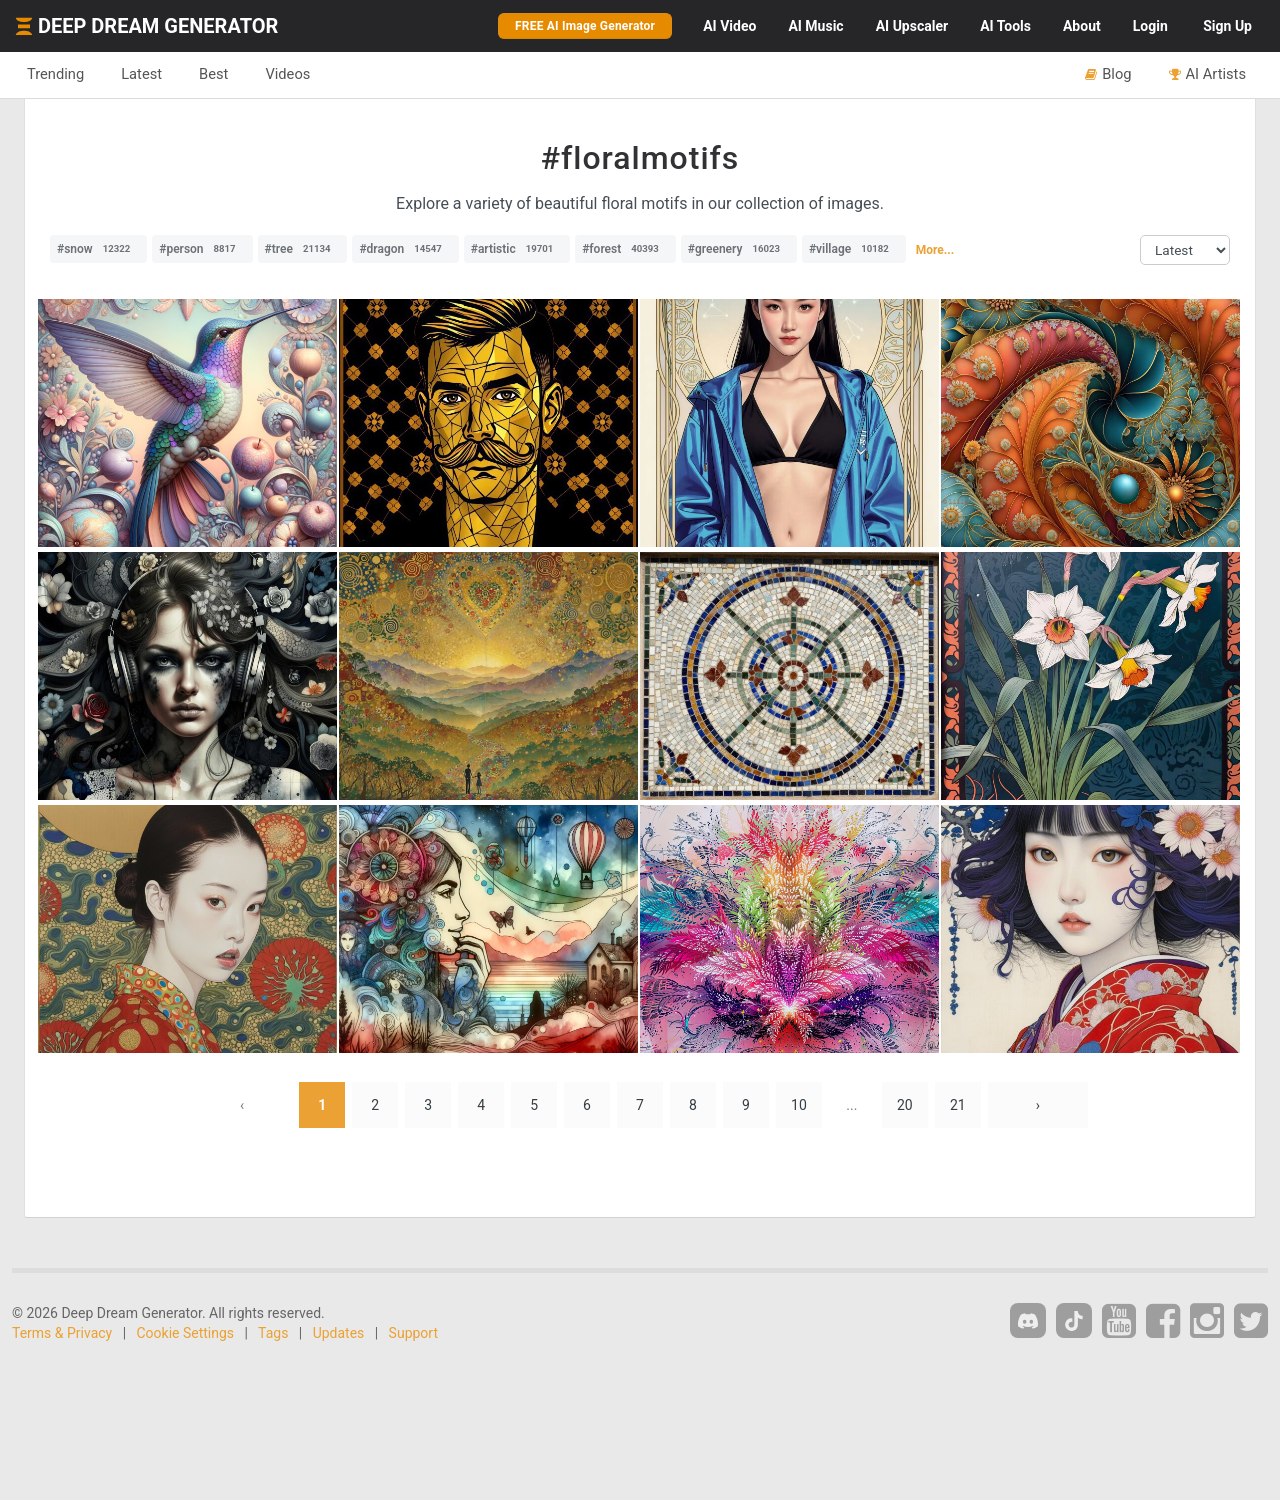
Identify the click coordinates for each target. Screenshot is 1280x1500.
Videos (287, 74)
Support (413, 1333)
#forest (625, 249)
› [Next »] (1038, 1105)
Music (815, 26)
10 (799, 1105)
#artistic (517, 249)
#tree (303, 249)
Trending (55, 74)
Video (729, 26)
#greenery (739, 249)
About (1082, 26)
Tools (1005, 26)
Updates (339, 1333)
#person (202, 249)
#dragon (405, 249)
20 (905, 1105)
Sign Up (1227, 26)
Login (1150, 26)
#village (854, 249)
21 (958, 1105)
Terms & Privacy (62, 1333)
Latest (141, 74)
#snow (98, 249)
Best (213, 74)
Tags (273, 1333)
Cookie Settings (186, 1333)
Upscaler (912, 26)
